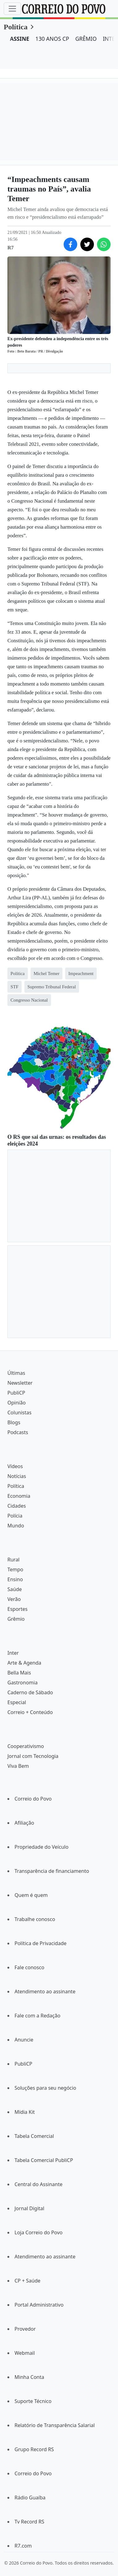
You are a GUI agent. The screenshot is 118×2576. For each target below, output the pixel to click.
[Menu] (12, 8)
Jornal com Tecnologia (32, 1756)
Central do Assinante (38, 2184)
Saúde (14, 1589)
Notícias (16, 1476)
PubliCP (16, 1392)
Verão (14, 1599)
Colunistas (19, 1412)
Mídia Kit (25, 2112)
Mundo (15, 1525)
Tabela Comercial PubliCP (44, 2160)
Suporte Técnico (33, 2401)
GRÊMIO (86, 38)
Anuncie (24, 2039)
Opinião (16, 1402)
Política (15, 27)
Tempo (15, 1569)
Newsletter (19, 1382)
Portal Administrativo (39, 2304)
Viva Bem (18, 1766)
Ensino (15, 1579)
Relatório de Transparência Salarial (55, 2425)
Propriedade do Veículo (42, 1846)
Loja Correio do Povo (39, 2232)
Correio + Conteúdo (30, 1712)
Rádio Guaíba (30, 2497)
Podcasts (17, 1432)
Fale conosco (29, 1967)
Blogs (13, 1422)
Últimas (16, 1373)
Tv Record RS (29, 2521)
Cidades (16, 1505)
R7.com (23, 2545)
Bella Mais (19, 1672)
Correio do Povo (33, 1798)
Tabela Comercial (34, 2136)
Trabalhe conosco (35, 1919)
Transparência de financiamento (52, 1871)
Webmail (25, 2353)
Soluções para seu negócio (45, 2087)
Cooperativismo (25, 1746)
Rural (13, 1559)
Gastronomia (22, 1682)
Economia (18, 1496)
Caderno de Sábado (30, 1692)
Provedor (25, 2328)
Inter (13, 1652)
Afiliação (24, 1822)
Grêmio (16, 1618)
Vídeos (15, 1466)
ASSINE (19, 38)
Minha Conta (29, 2377)
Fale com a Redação (37, 2015)
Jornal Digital (29, 2208)
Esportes (17, 1609)
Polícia (14, 1515)
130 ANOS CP (52, 38)
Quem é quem (31, 1895)
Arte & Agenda (24, 1662)
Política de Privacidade (40, 1943)
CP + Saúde (27, 2280)
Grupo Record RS (34, 2449)
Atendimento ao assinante (45, 1991)
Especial (16, 1702)
